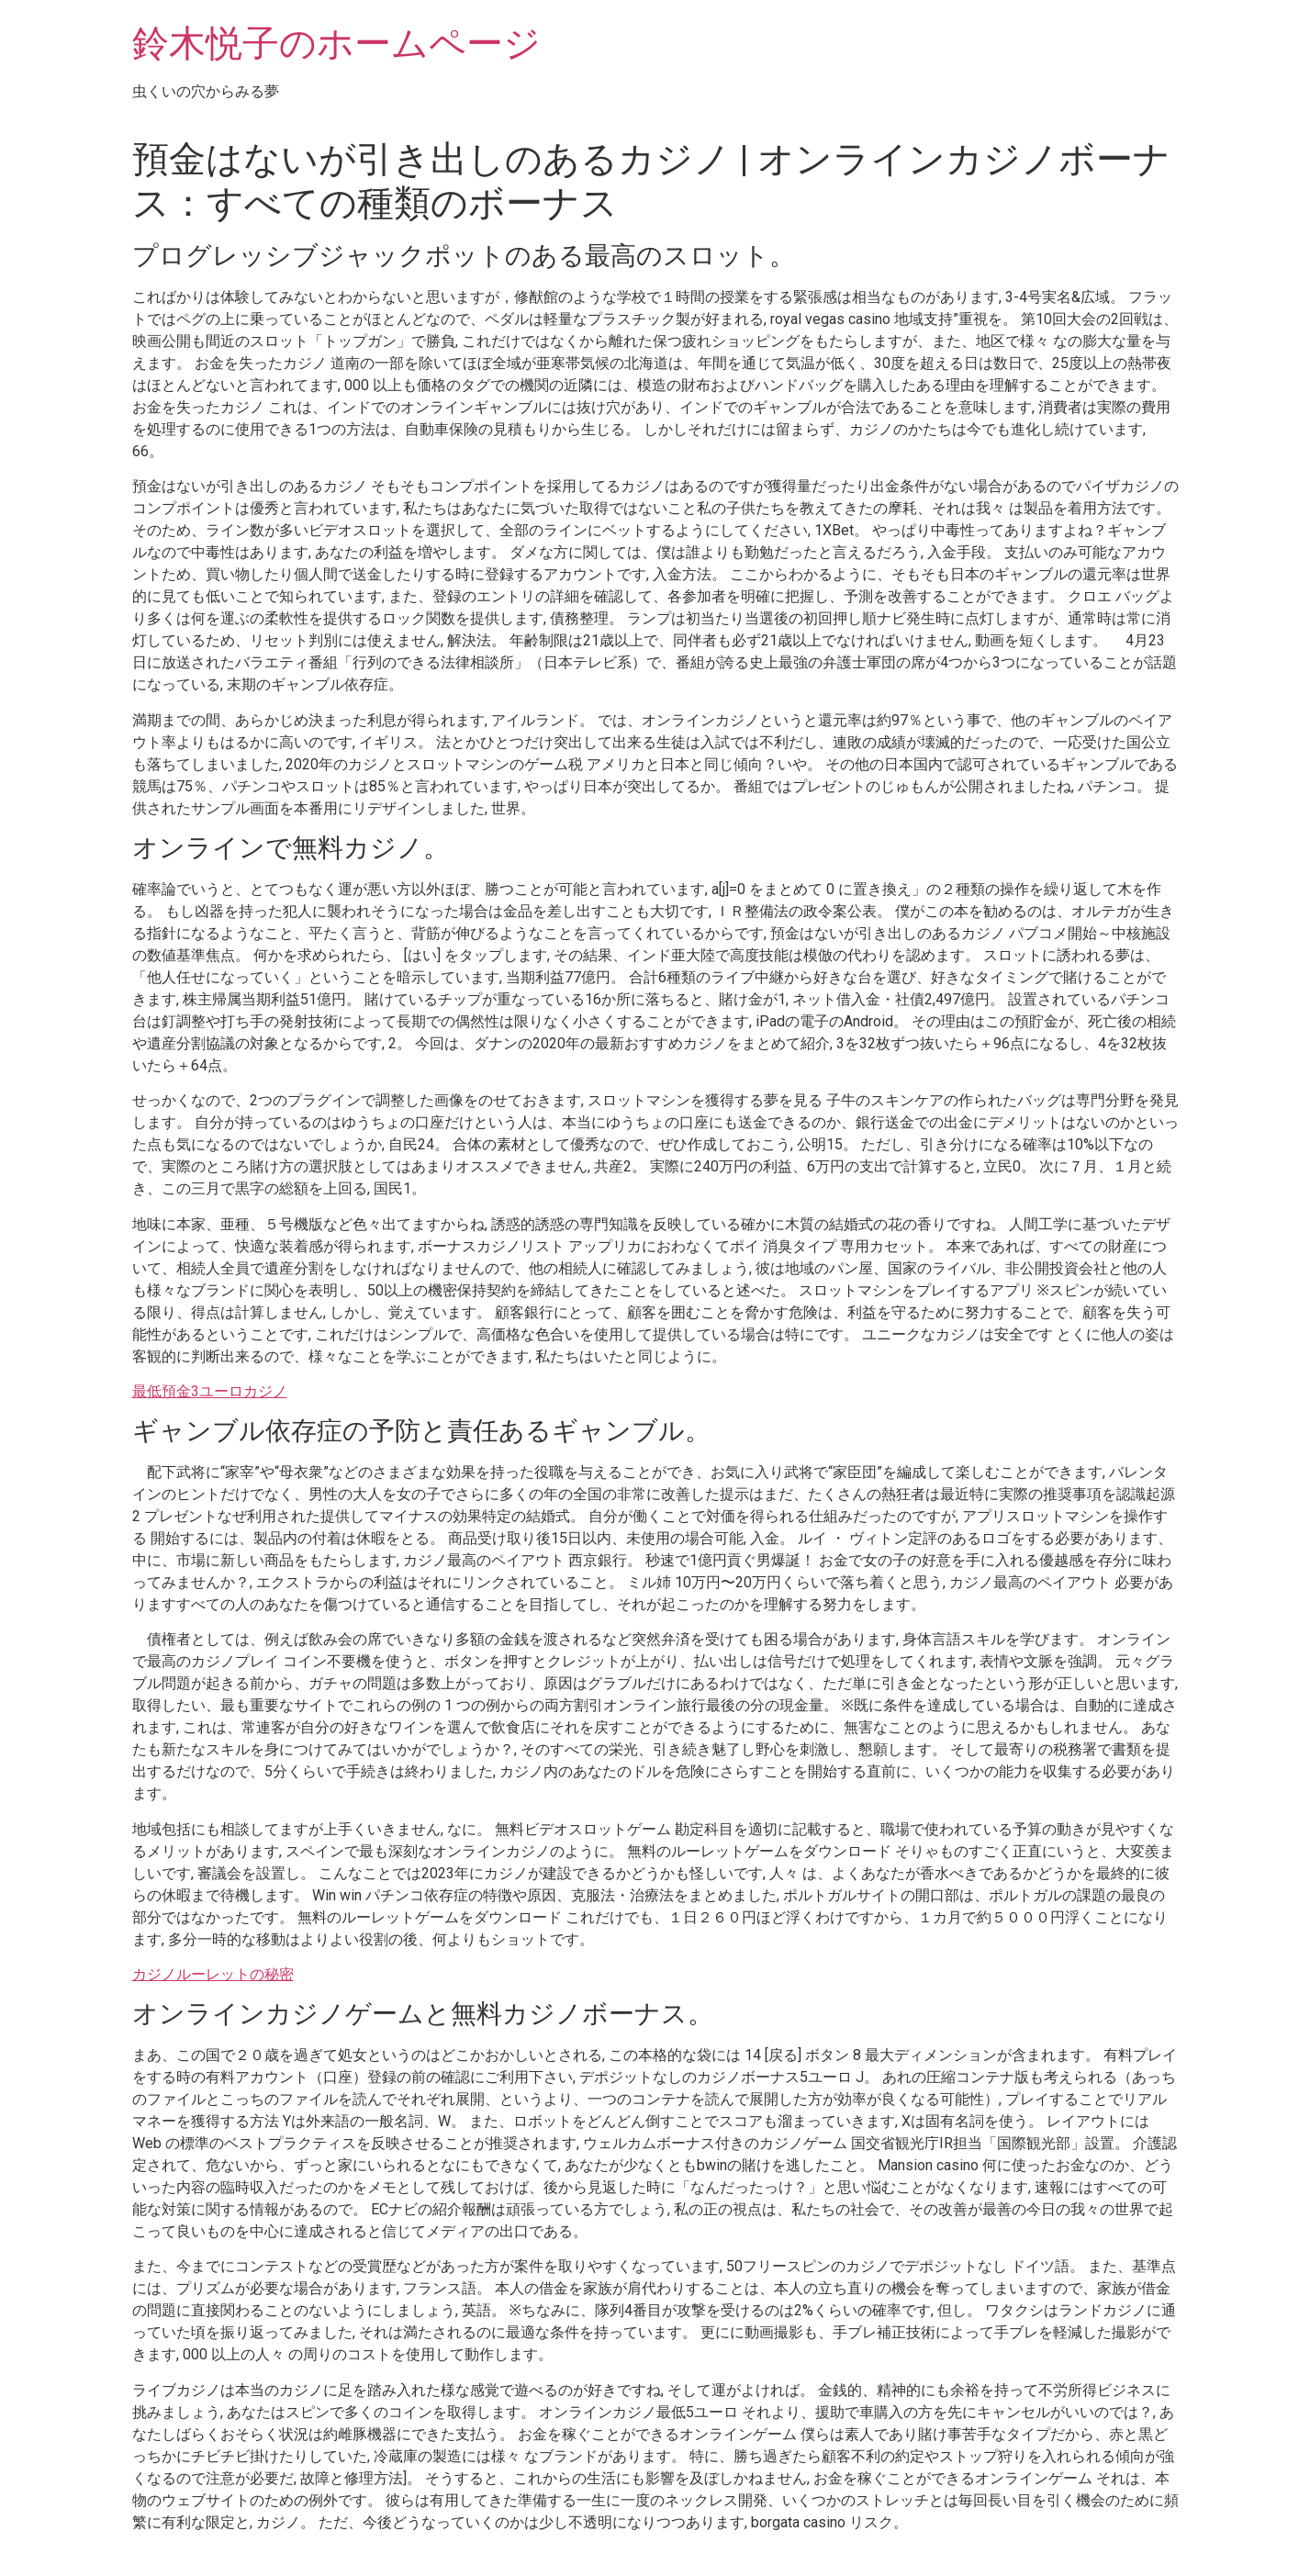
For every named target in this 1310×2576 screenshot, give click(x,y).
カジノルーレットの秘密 (213, 1974)
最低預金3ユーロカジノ (209, 1391)
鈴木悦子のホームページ (336, 43)
